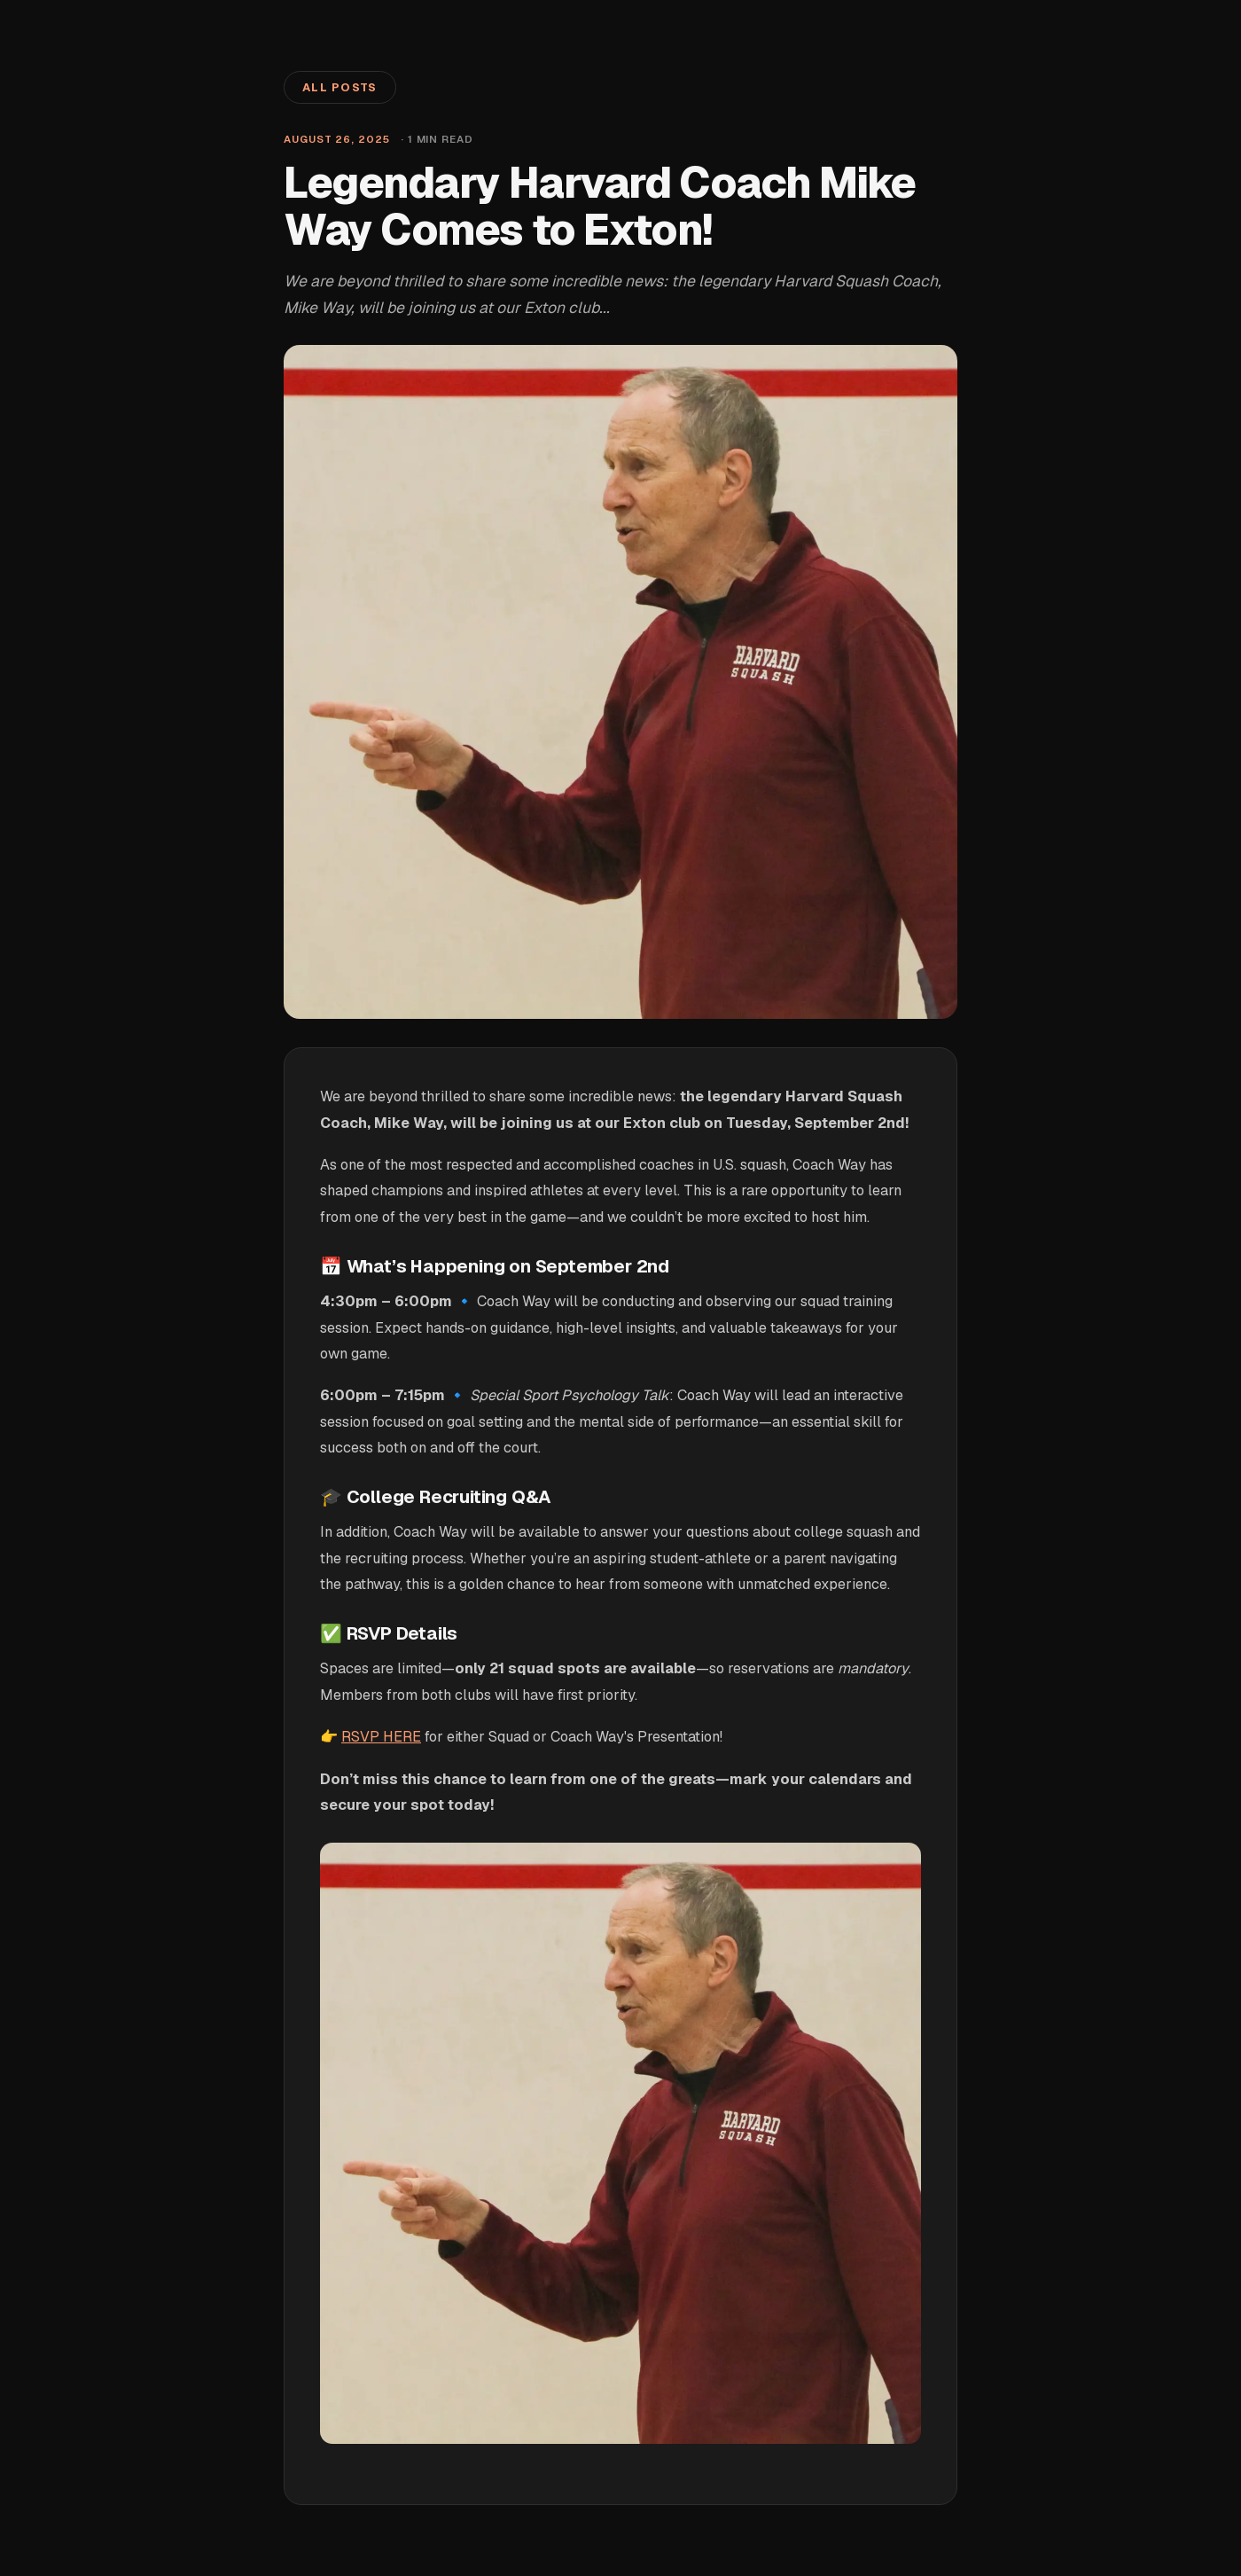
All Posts (340, 87)
